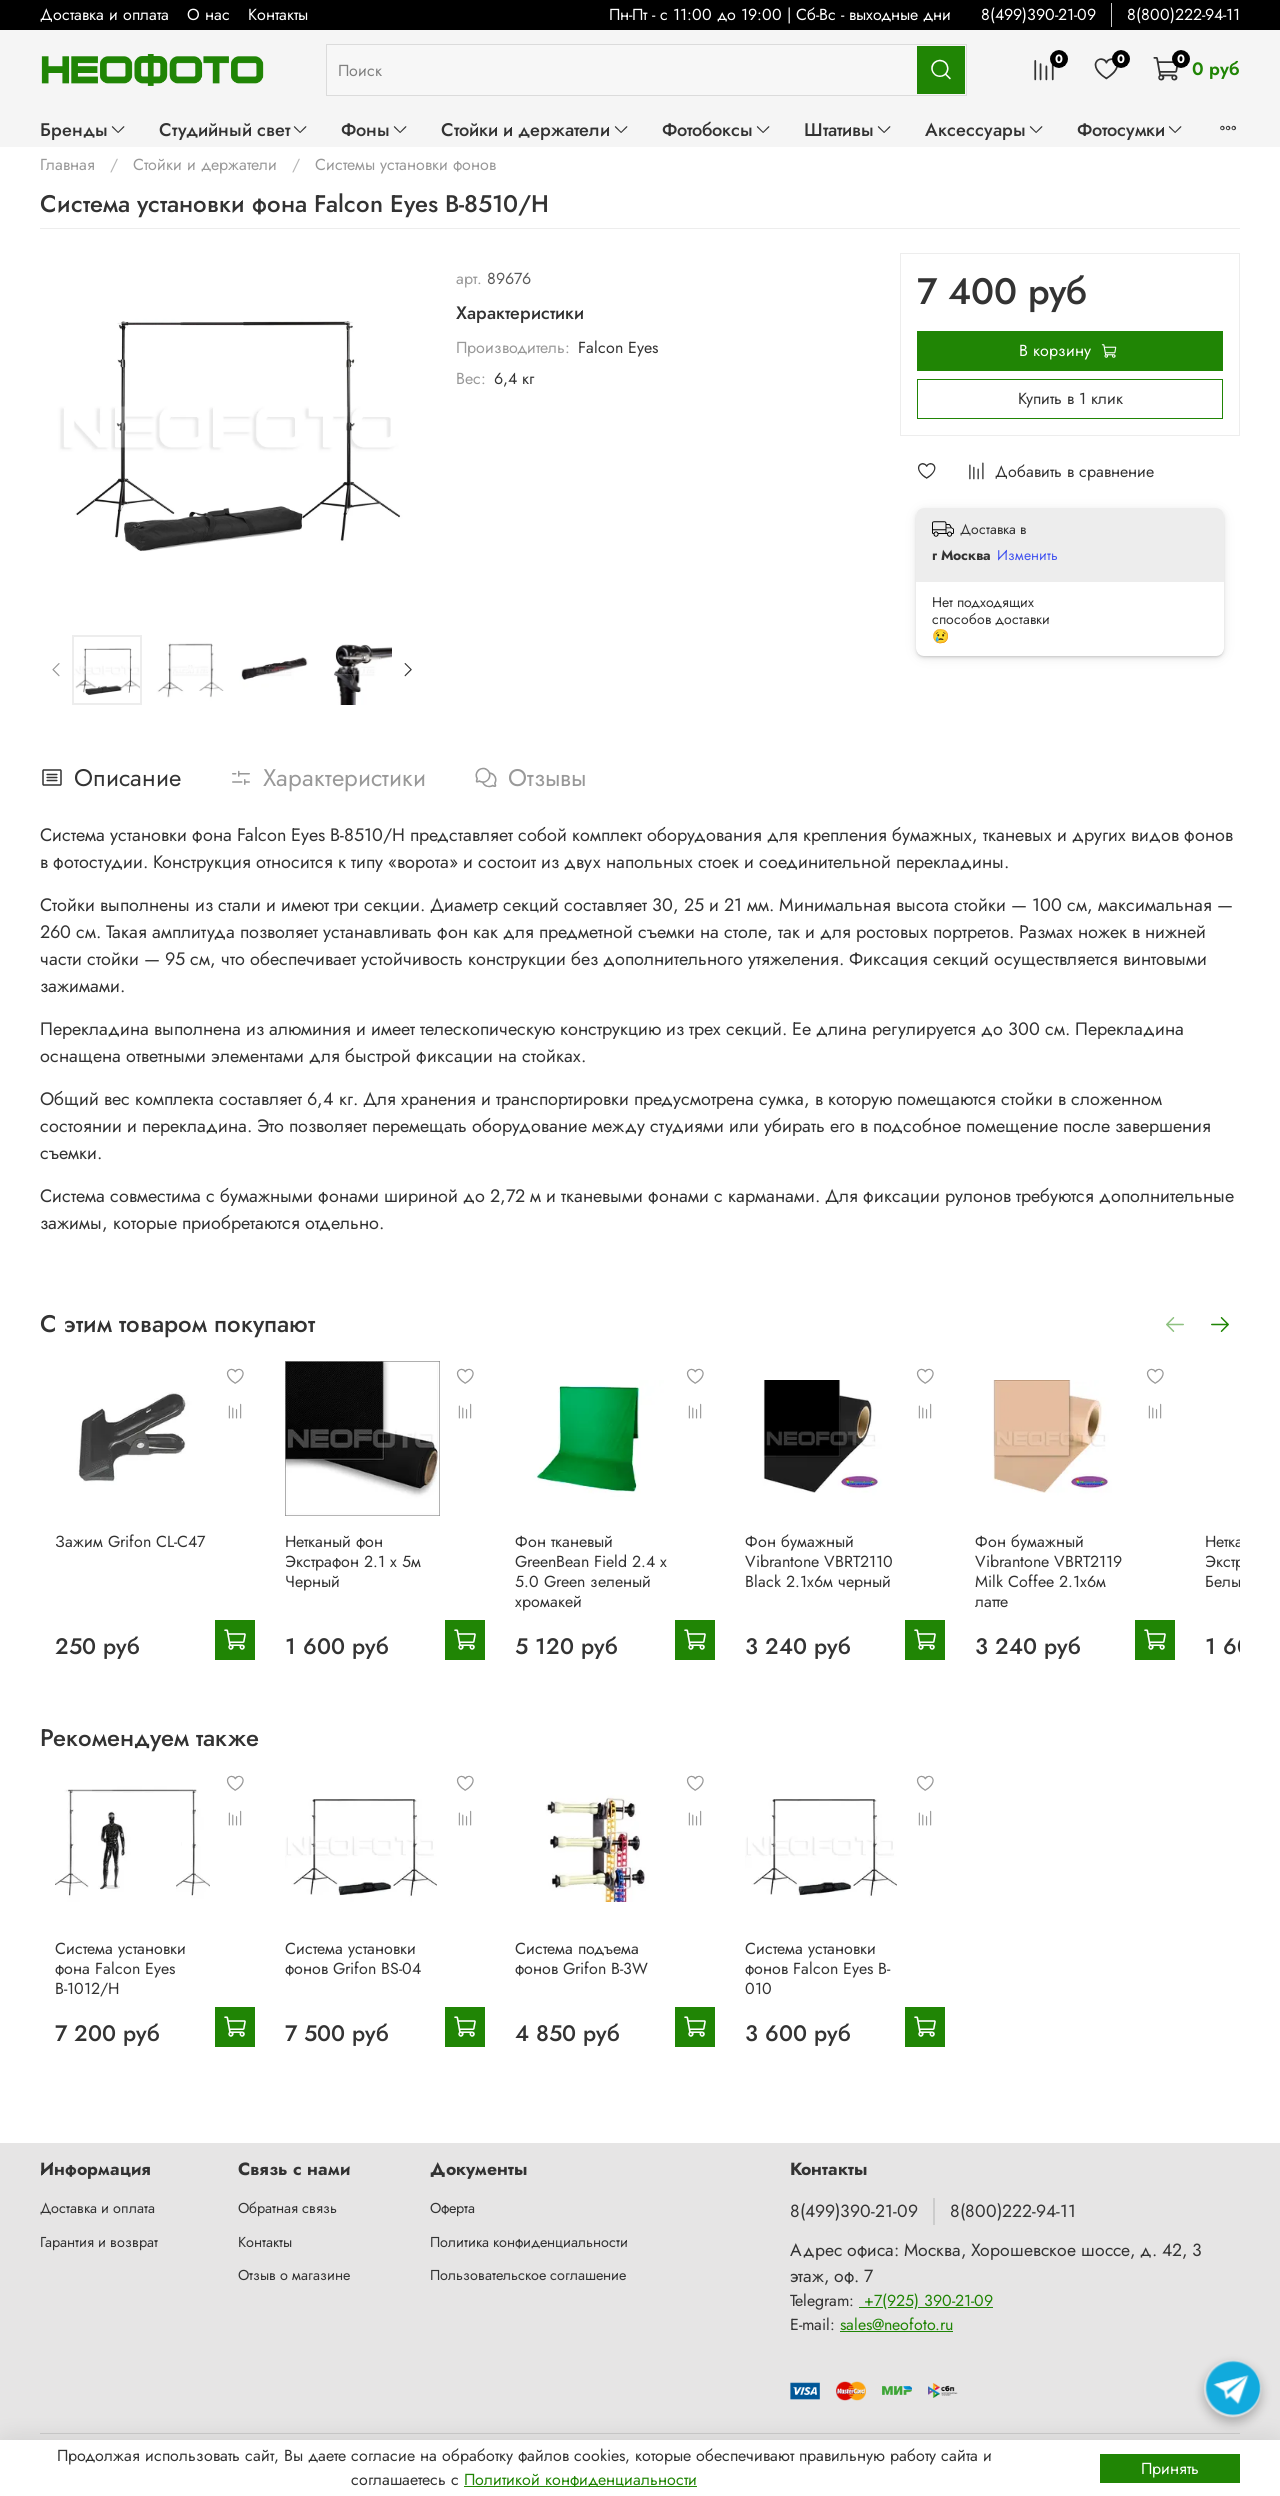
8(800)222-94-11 (1183, 14)
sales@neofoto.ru (896, 2325)
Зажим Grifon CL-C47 (115, 1557)
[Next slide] (407, 670)
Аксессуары (985, 129)
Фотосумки (1130, 129)
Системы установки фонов (405, 164)
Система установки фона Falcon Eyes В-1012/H (125, 1990)
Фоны (375, 129)
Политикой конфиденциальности (580, 2479)
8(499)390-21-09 (1038, 14)
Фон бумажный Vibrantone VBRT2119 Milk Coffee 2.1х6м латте (1108, 1577)
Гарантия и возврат (99, 2242)
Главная (67, 164)
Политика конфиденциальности (529, 2242)
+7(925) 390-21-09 (926, 2301)
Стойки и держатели (535, 129)
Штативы (848, 129)
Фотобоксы (717, 129)
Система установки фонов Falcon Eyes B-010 (850, 2000)
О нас (208, 14)
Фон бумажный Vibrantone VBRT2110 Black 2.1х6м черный (852, 1577)
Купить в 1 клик (1070, 398)
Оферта (452, 2209)
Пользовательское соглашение (528, 2276)
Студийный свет (234, 129)
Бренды (83, 129)
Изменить (1027, 555)
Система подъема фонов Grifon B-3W (598, 1990)
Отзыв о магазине (294, 2276)
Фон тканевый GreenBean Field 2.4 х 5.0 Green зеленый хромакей (608, 1587)
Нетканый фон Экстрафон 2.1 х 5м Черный (354, 1577)
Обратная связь (287, 2209)
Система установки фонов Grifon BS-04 (354, 1990)
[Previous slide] (57, 670)
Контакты (278, 14)
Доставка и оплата (104, 14)
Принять (1170, 2468)
